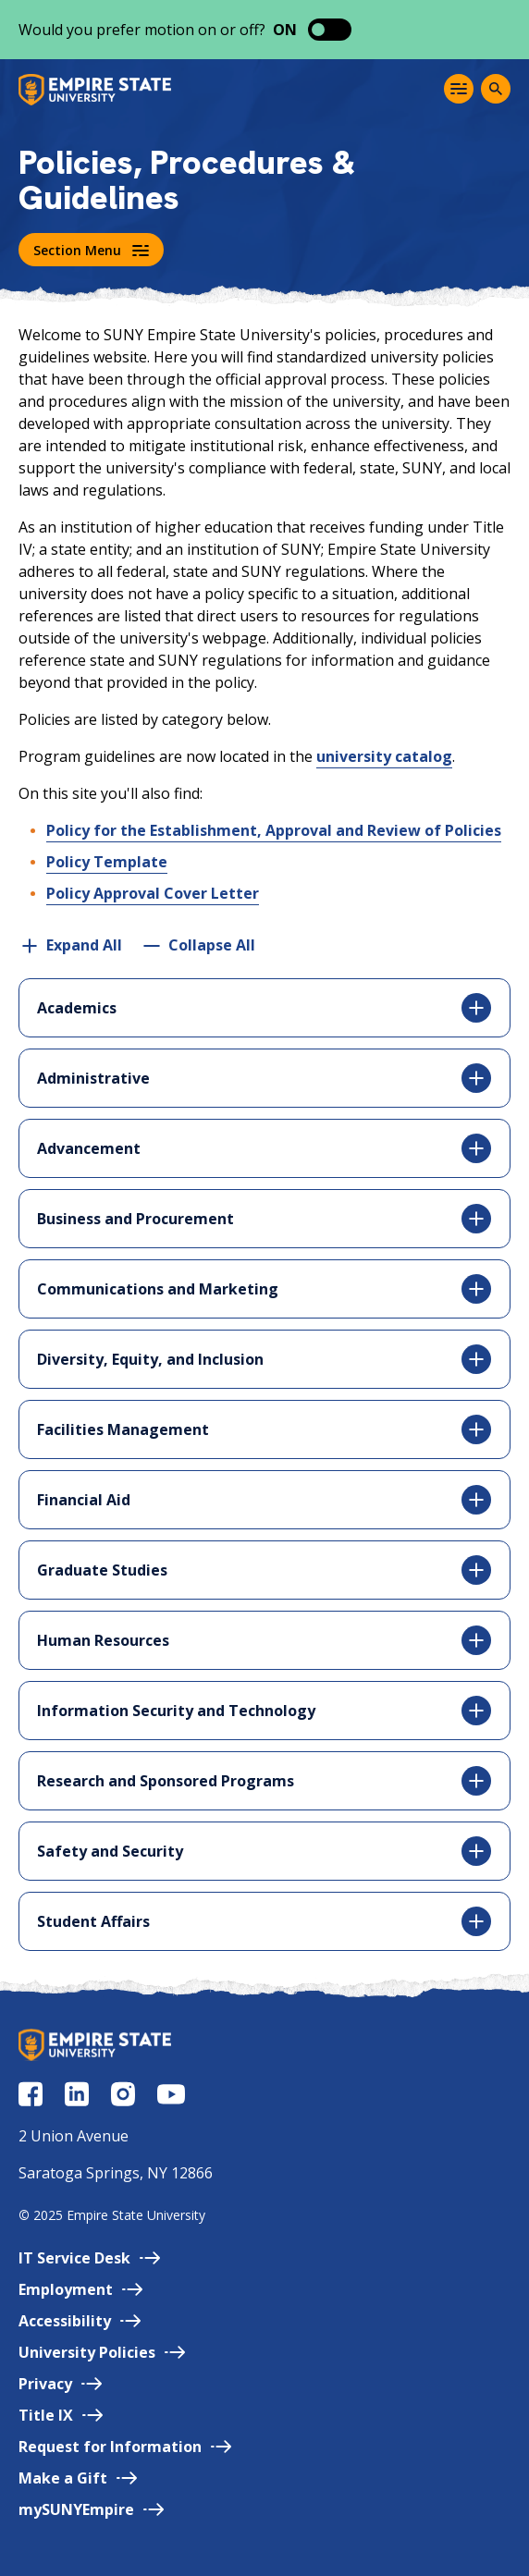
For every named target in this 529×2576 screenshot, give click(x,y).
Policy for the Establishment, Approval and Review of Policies (273, 830)
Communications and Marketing (264, 1289)
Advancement (264, 1148)
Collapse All (211, 945)
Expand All (84, 945)
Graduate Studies (264, 1570)
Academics (264, 1008)
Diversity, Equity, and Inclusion (264, 1359)
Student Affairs (264, 1921)
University (101, 2352)
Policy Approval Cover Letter (152, 893)
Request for (124, 2446)
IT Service (89, 2258)
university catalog (384, 756)
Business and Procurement (264, 1218)
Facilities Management (264, 1429)
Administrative (264, 1078)
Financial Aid (264, 1500)
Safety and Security (264, 1851)
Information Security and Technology (264, 1710)
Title (60, 2415)
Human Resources (264, 1640)
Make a (77, 2478)
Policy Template (106, 862)
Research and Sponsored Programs (264, 1781)
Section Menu (91, 250)
